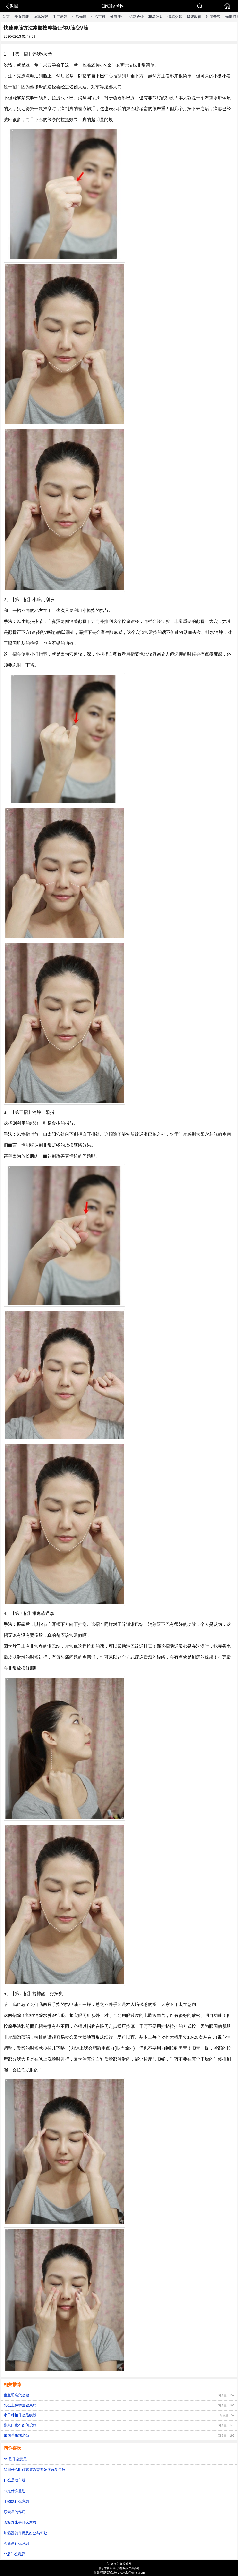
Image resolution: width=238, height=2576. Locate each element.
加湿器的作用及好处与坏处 (25, 2533)
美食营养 (21, 17)
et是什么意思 (14, 2554)
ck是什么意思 (15, 2491)
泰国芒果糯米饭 (16, 2435)
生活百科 (98, 17)
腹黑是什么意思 (16, 2543)
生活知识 (79, 17)
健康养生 (117, 17)
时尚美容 (213, 17)
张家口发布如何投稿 (20, 2425)
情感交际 (175, 17)
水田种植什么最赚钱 (20, 2415)
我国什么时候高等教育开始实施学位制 (35, 2470)
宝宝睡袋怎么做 (16, 2395)
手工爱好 (60, 17)
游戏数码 (41, 17)
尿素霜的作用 (15, 2512)
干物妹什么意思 (16, 2501)
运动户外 (136, 17)
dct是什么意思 (15, 2459)
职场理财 (155, 17)
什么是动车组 (15, 2480)
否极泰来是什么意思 (20, 2522)
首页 (6, 17)
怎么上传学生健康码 (20, 2405)
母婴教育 (194, 17)
